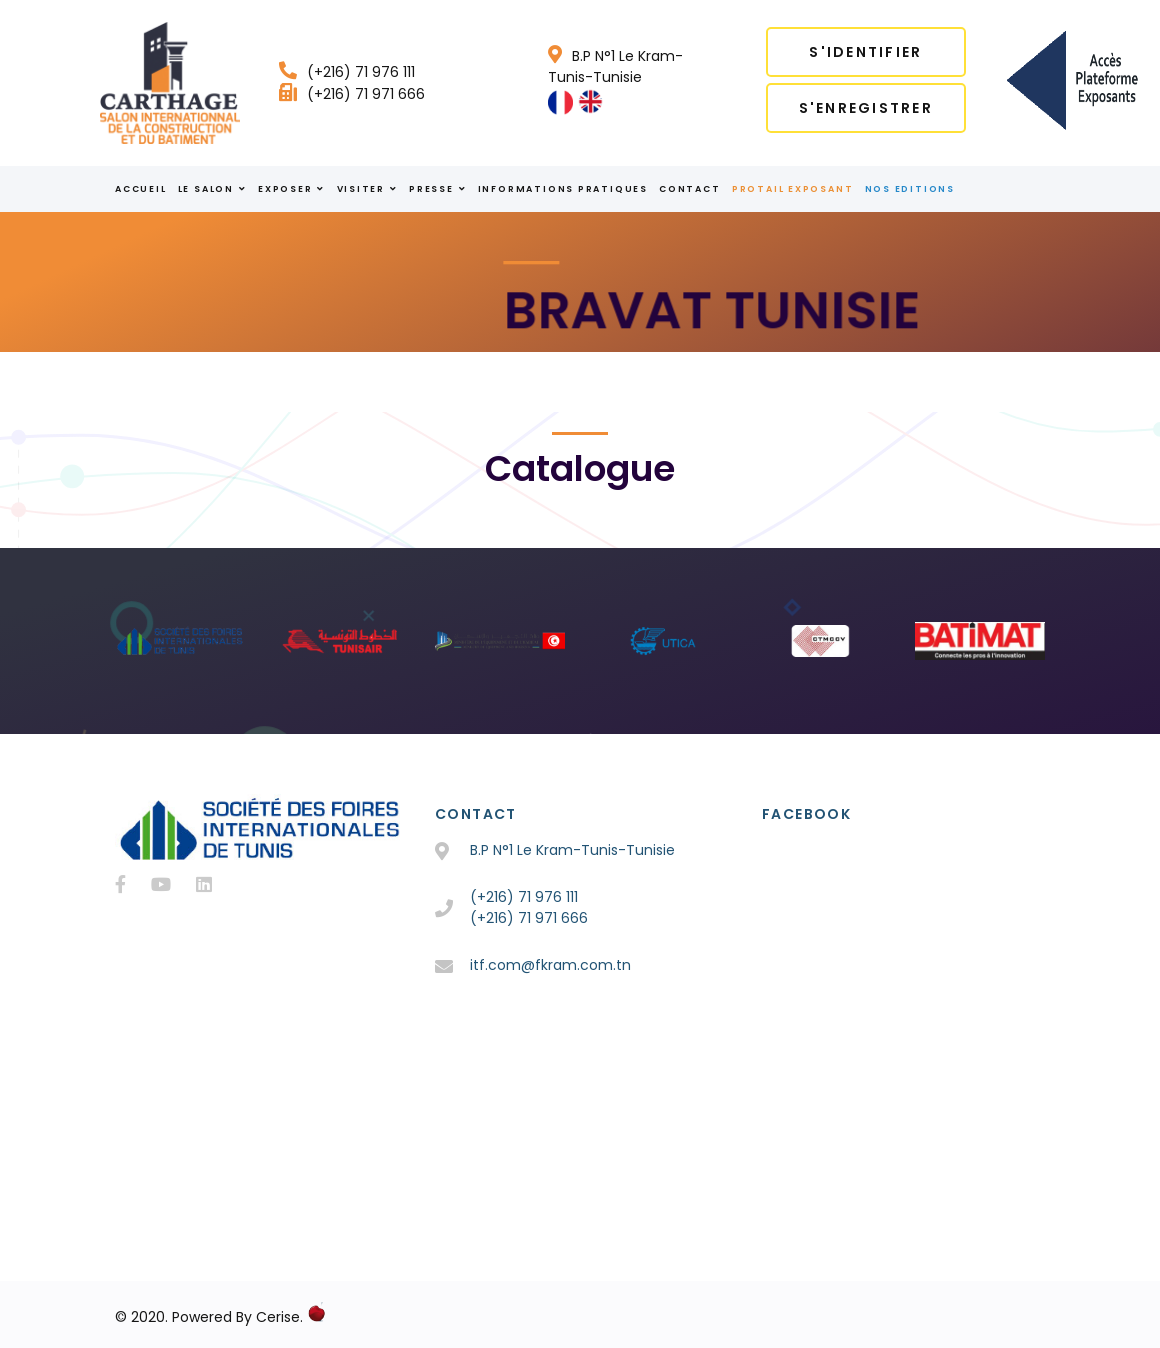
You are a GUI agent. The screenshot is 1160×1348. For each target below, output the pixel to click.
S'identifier (865, 52)
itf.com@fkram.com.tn (550, 965)
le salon (212, 189)
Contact (689, 189)
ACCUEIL (140, 189)
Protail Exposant (792, 189)
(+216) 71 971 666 (352, 94)
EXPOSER (291, 189)
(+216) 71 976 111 (347, 72)
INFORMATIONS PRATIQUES (563, 189)
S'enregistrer (866, 108)
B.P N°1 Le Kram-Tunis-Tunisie (615, 66)
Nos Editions (910, 189)
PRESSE (437, 189)
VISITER (367, 189)
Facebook (806, 814)
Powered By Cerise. (237, 1317)
